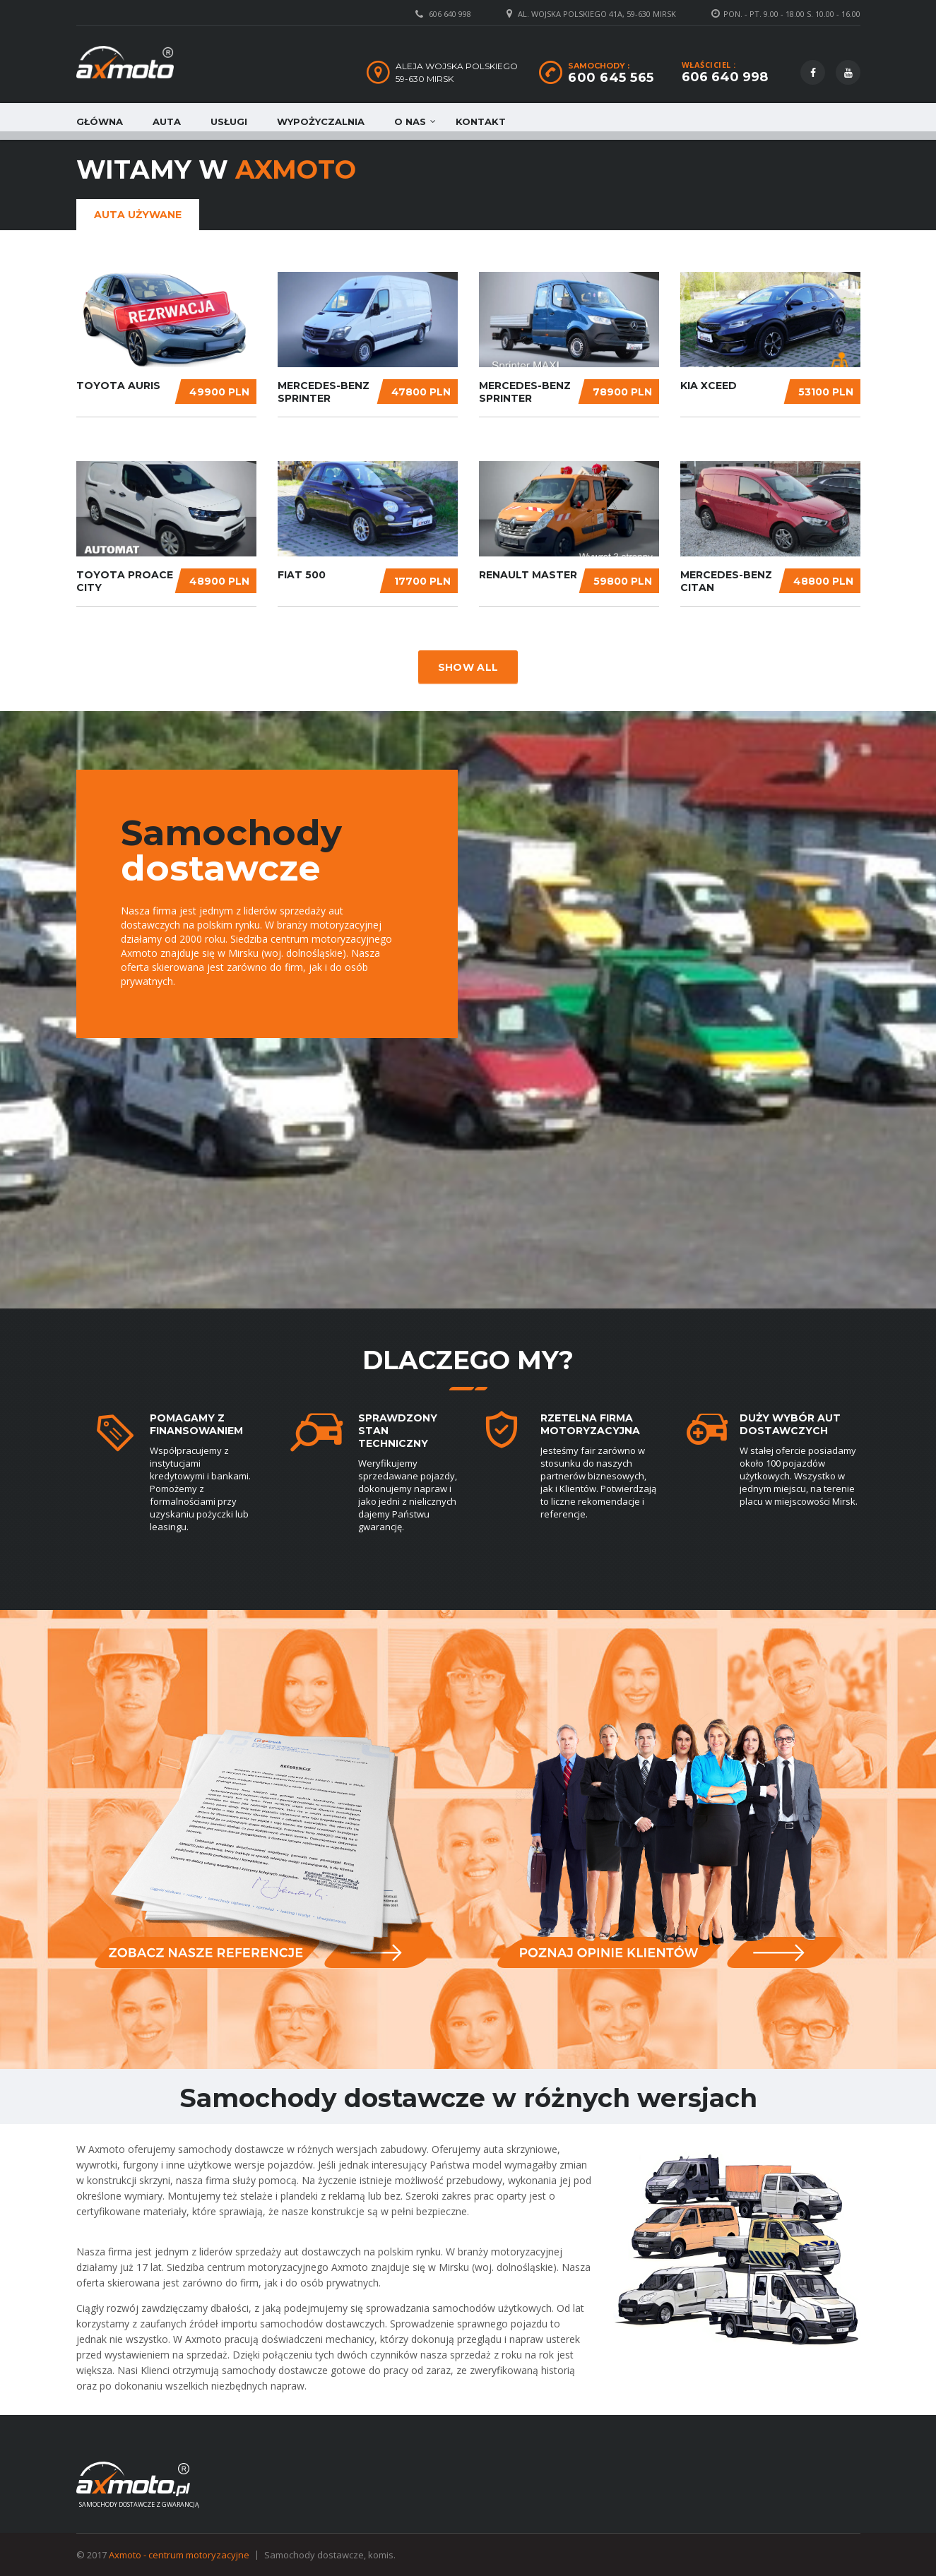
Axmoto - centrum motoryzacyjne (179, 2554)
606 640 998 (450, 13)
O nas (410, 121)
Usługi (229, 121)
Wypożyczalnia (321, 121)
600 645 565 (611, 77)
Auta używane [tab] (138, 214)
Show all (468, 667)
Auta (167, 121)
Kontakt (481, 121)
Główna (99, 121)
